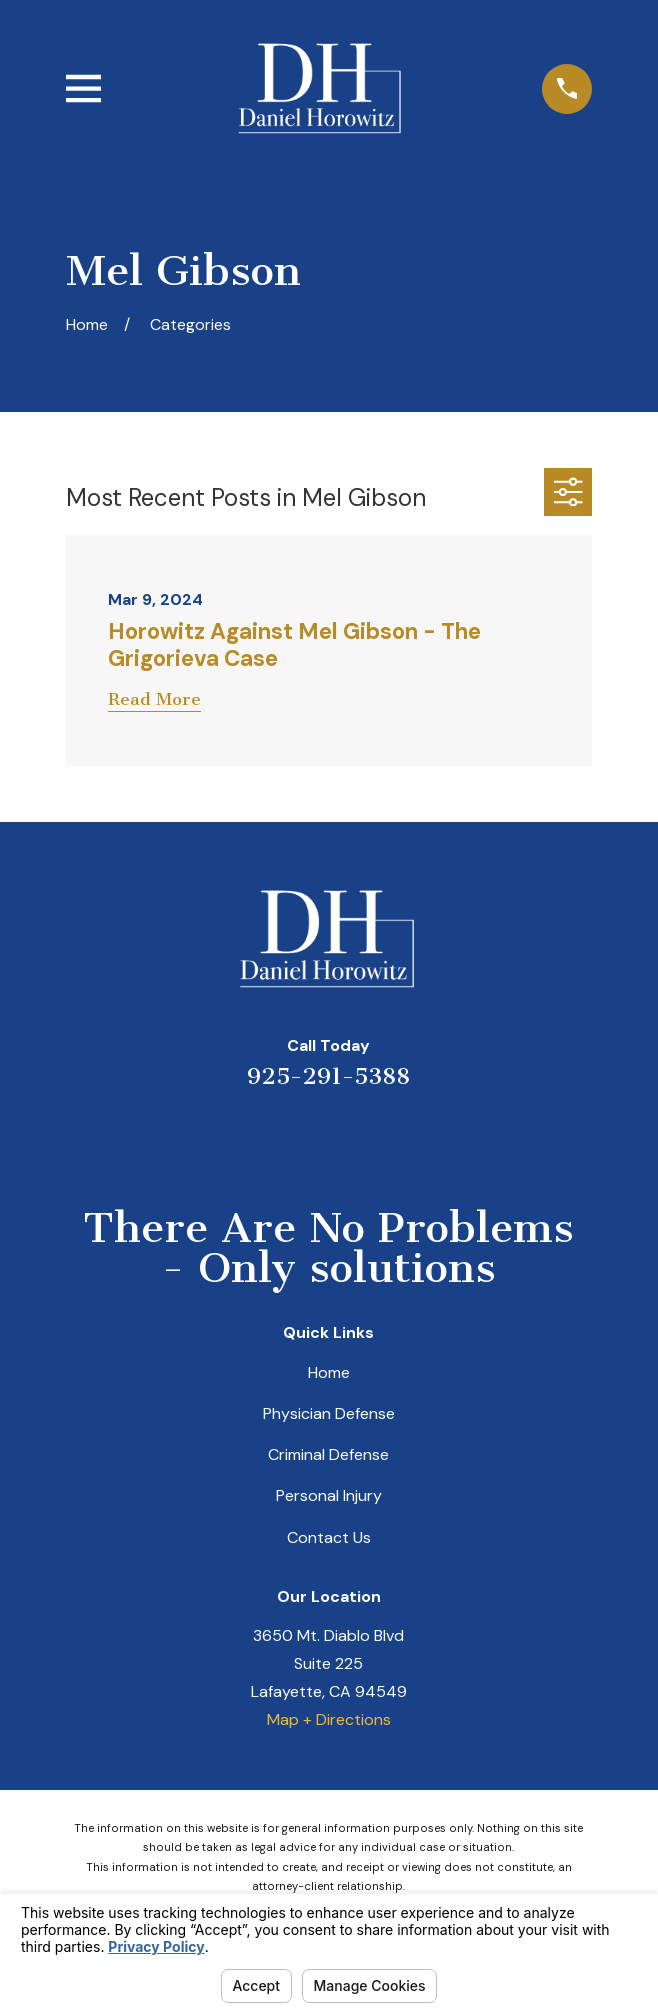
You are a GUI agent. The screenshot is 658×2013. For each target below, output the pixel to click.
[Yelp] (253, 1137)
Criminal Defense (328, 1454)
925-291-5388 (328, 1076)
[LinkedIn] (303, 1137)
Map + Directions (329, 1719)
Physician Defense (329, 1413)
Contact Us (329, 1537)
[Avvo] (354, 1137)
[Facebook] (405, 1137)
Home (329, 1372)
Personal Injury (329, 1495)
